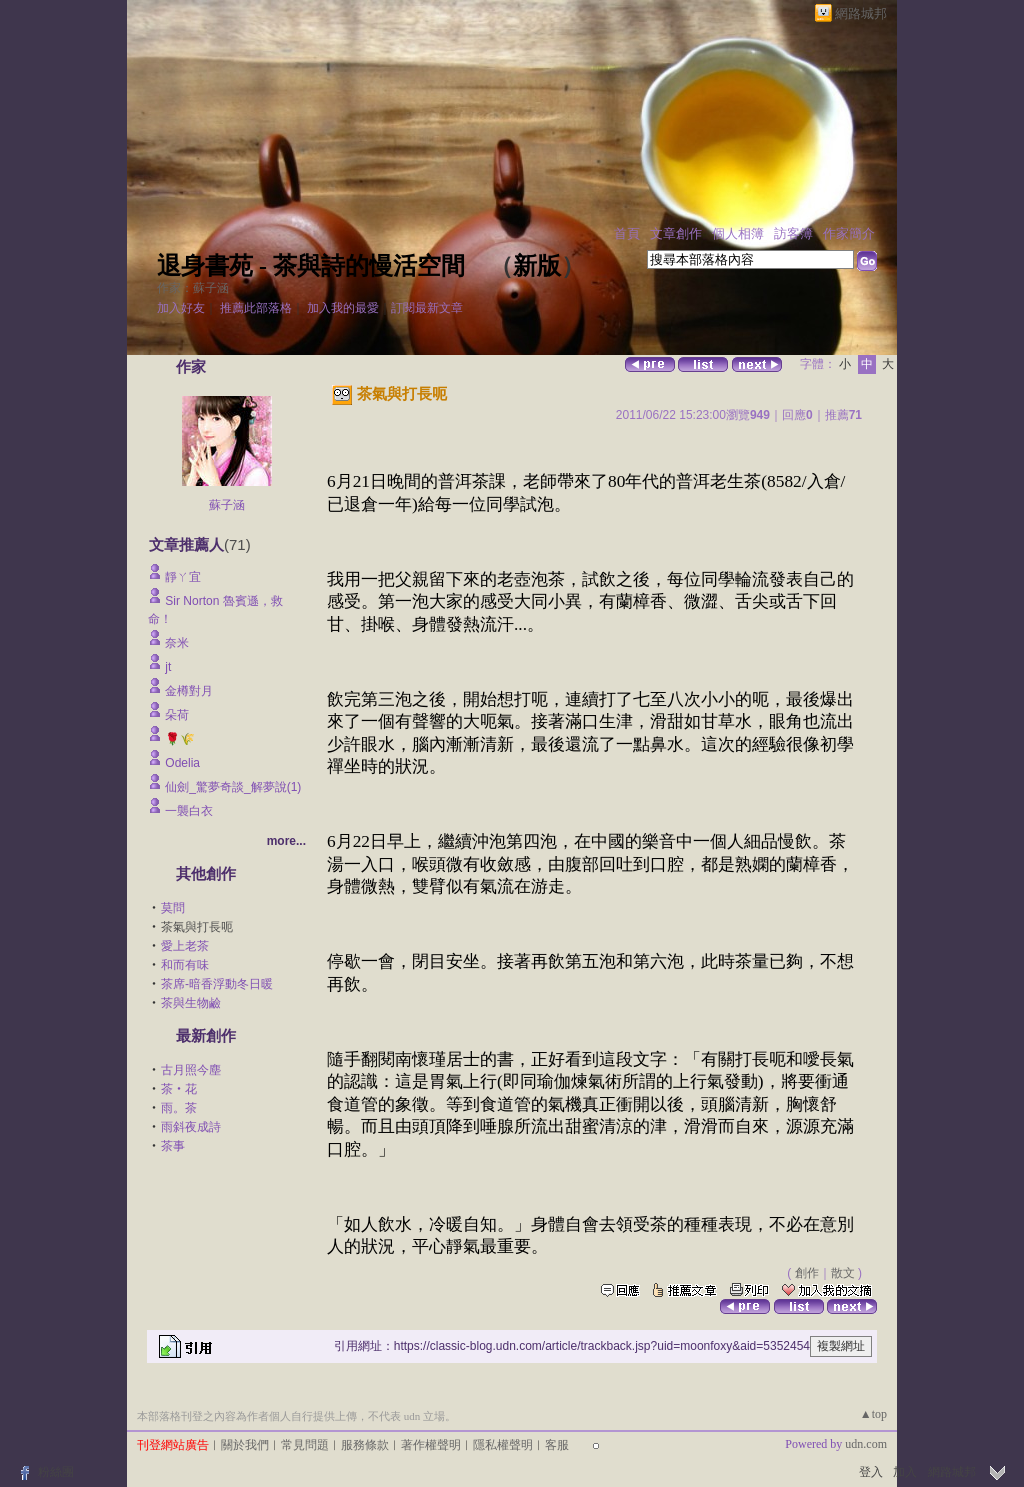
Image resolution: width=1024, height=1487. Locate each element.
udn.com (866, 1444)
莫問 (173, 908)
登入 (871, 1472)
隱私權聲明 (503, 1445)
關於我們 (245, 1445)
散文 (843, 1273)
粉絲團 (56, 1472)
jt (168, 667)
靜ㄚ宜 (183, 577)
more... (286, 841)
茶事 (173, 1146)
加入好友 (181, 308)
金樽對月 (195, 691)
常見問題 (305, 1445)
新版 (537, 266)
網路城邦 (861, 13)
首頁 (627, 233)
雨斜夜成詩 (191, 1127)
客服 (557, 1445)
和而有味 (185, 965)
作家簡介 (849, 233)
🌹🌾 (180, 739)
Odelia (182, 763)
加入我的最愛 (343, 308)
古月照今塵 (191, 1070)
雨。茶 (179, 1108)
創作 (807, 1273)
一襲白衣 (189, 811)
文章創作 (676, 233)
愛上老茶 (185, 946)
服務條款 (365, 1445)
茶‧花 (179, 1089)
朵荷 (177, 715)
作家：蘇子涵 (193, 288)
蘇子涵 (227, 505)
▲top (873, 1414)
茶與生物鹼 (191, 1003)
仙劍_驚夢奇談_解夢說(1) (233, 787)
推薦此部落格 (256, 308)
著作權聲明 (431, 1445)
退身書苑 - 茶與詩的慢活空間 (311, 266)
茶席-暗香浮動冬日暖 (217, 984)
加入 (905, 1472)
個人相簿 (738, 233)
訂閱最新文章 (427, 308)
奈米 (177, 643)
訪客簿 (793, 233)
